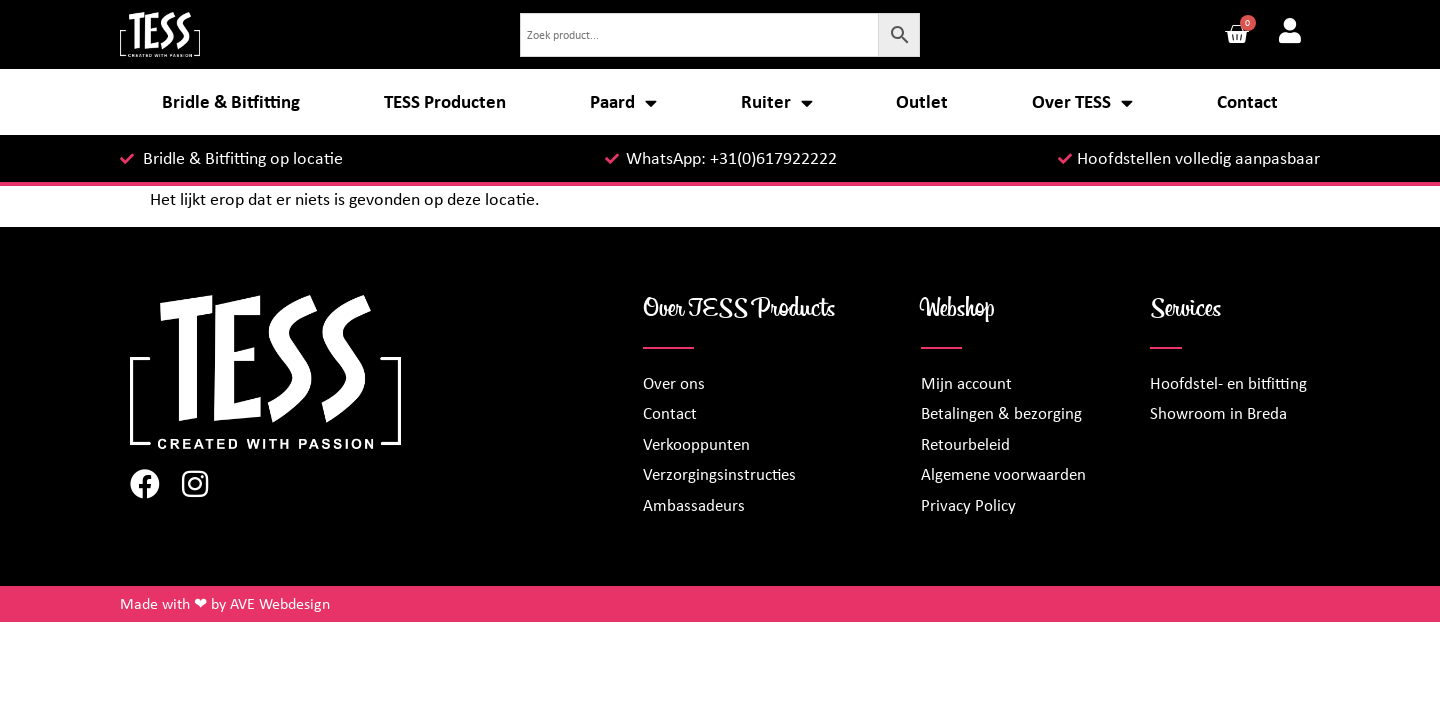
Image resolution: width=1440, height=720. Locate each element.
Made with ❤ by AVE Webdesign (225, 603)
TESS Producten (445, 101)
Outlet (922, 101)
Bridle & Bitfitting (231, 101)
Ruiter (777, 102)
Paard (623, 102)
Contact (1247, 101)
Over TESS (1082, 102)
